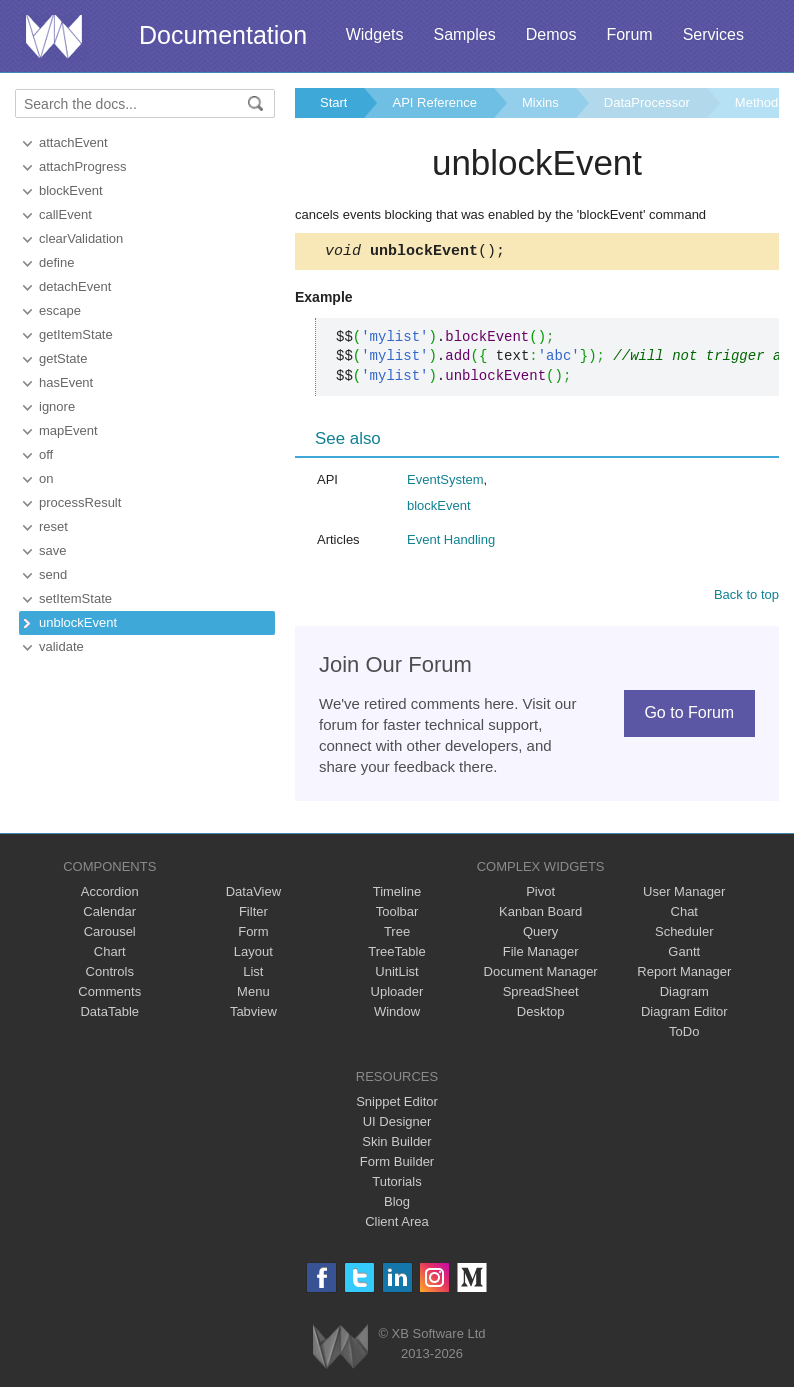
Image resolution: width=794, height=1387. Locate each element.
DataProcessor (647, 102)
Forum (629, 34)
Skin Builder (396, 1144)
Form (253, 934)
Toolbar (397, 914)
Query (540, 934)
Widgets (375, 34)
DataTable (109, 1014)
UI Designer (397, 1124)
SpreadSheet (541, 994)
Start (333, 102)
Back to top (746, 597)
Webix (340, 1349)
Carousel (110, 934)
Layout (253, 954)
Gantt (684, 954)
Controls (110, 974)
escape (60, 310)
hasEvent (66, 382)
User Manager (684, 894)
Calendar (109, 914)
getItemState (76, 334)
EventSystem (445, 482)
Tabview (253, 1014)
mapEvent (68, 430)
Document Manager (541, 974)
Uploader (397, 994)
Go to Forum (689, 715)
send (53, 574)
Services (713, 34)
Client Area (397, 1224)
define (56, 262)
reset (53, 526)
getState (63, 358)
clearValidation (81, 238)
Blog (397, 1204)
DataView (253, 894)
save (52, 550)
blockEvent (71, 190)
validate (61, 646)
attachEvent (73, 142)
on (46, 478)
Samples (464, 34)
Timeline (397, 894)
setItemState (75, 598)
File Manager (541, 954)
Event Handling (451, 542)
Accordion (110, 894)
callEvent (65, 214)
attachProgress (82, 166)
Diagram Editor (684, 1014)
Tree (397, 934)
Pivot (540, 894)
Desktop (541, 1014)
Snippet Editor (397, 1104)
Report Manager (684, 974)
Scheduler (684, 934)
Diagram (684, 994)
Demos (551, 34)
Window (397, 1014)
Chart (110, 954)
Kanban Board (540, 914)
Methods (760, 102)
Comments (109, 994)
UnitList (396, 974)
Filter (253, 914)
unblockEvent (78, 622)
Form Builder (397, 1164)
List (253, 974)
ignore (57, 406)
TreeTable (396, 954)
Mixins (540, 102)
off (46, 454)
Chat (684, 914)
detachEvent (75, 286)
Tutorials (396, 1184)
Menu (253, 994)
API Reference (434, 102)
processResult (80, 502)
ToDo (684, 1034)
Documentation (223, 35)
